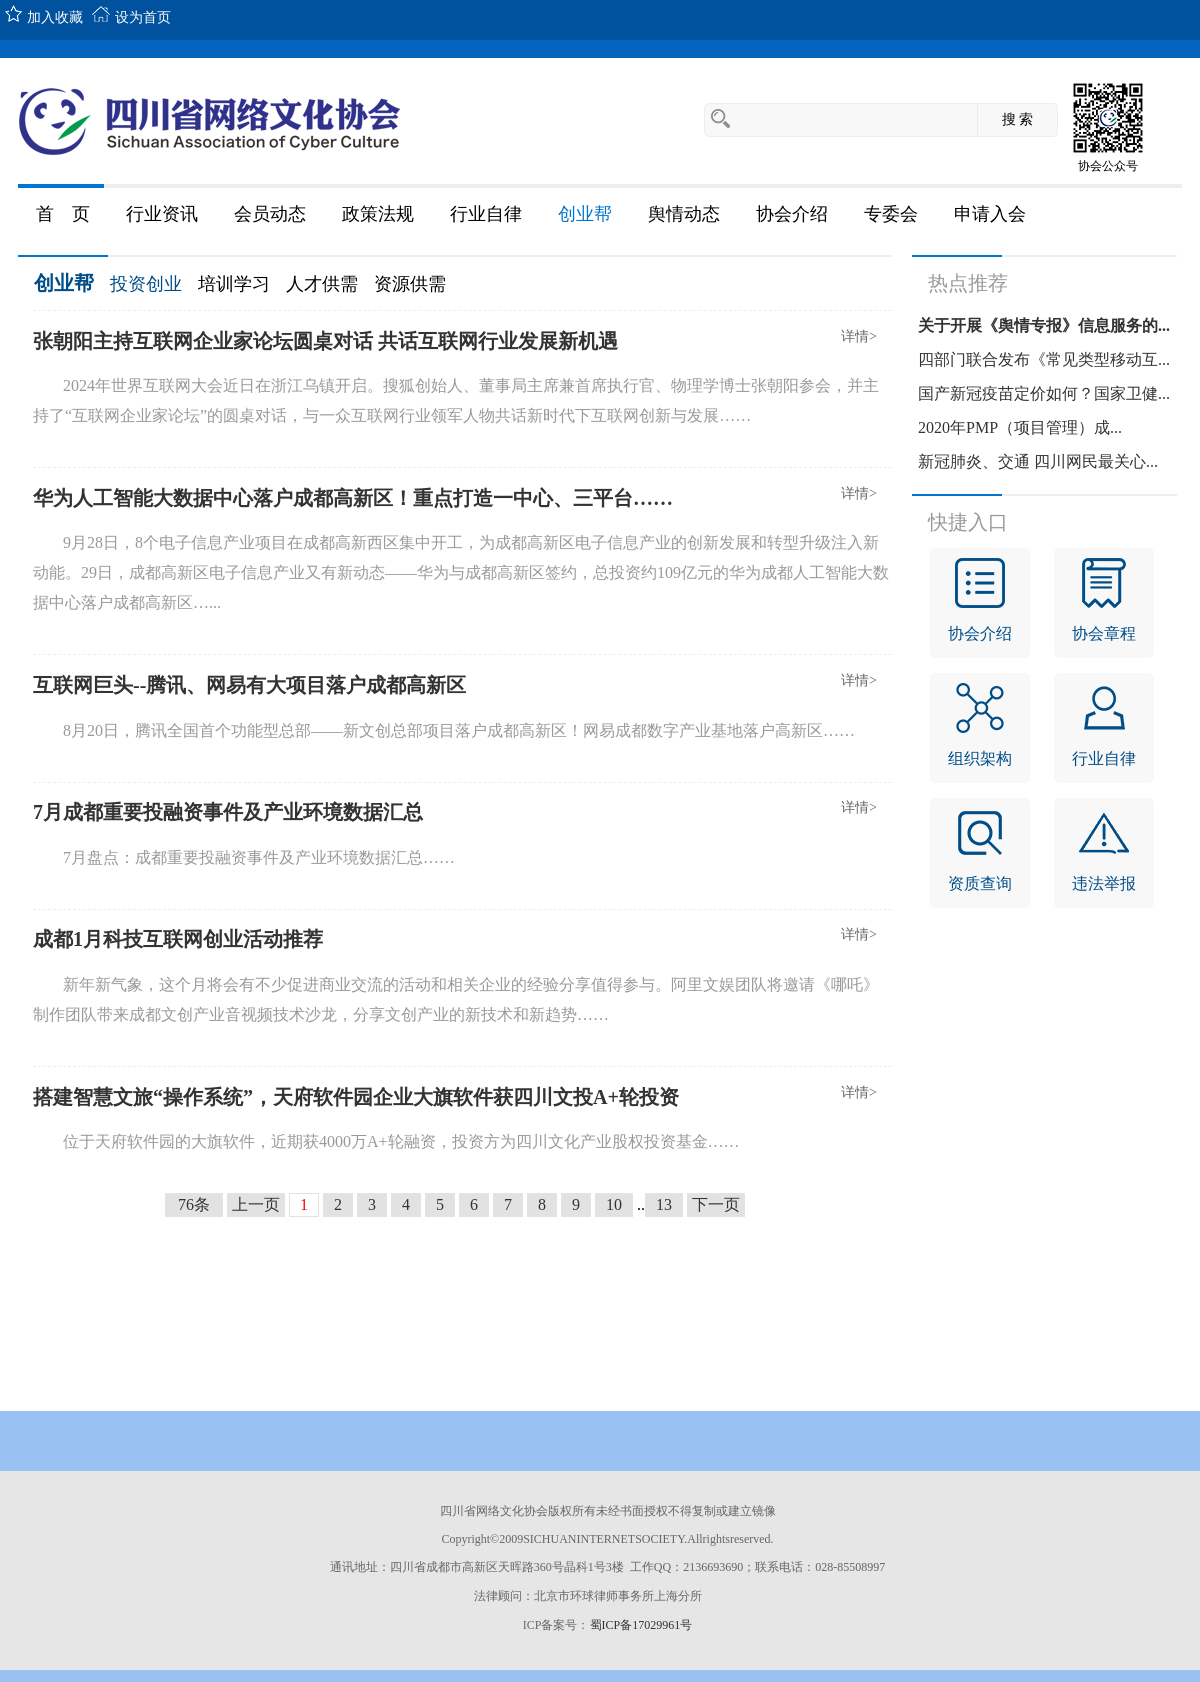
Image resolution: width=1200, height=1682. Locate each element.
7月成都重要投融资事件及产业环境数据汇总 (228, 812)
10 (614, 1204)
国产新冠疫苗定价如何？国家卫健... (1044, 393)
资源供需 (410, 284)
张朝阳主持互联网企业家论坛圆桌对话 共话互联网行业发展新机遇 (325, 341)
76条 (194, 1204)
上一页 (256, 1204)
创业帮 (64, 283)
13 (664, 1204)
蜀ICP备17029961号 (641, 1625)
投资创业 (146, 284)
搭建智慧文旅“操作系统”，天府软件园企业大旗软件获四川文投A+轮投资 (356, 1097)
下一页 (716, 1204)
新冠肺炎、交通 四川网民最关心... (1038, 461)
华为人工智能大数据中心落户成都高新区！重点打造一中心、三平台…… (353, 498)
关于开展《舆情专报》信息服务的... (1044, 325)
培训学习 (234, 284)
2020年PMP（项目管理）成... (1020, 427)
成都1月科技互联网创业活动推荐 (178, 939)
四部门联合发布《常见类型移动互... (1044, 359)
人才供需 (322, 284)
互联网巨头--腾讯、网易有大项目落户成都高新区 (249, 685)
